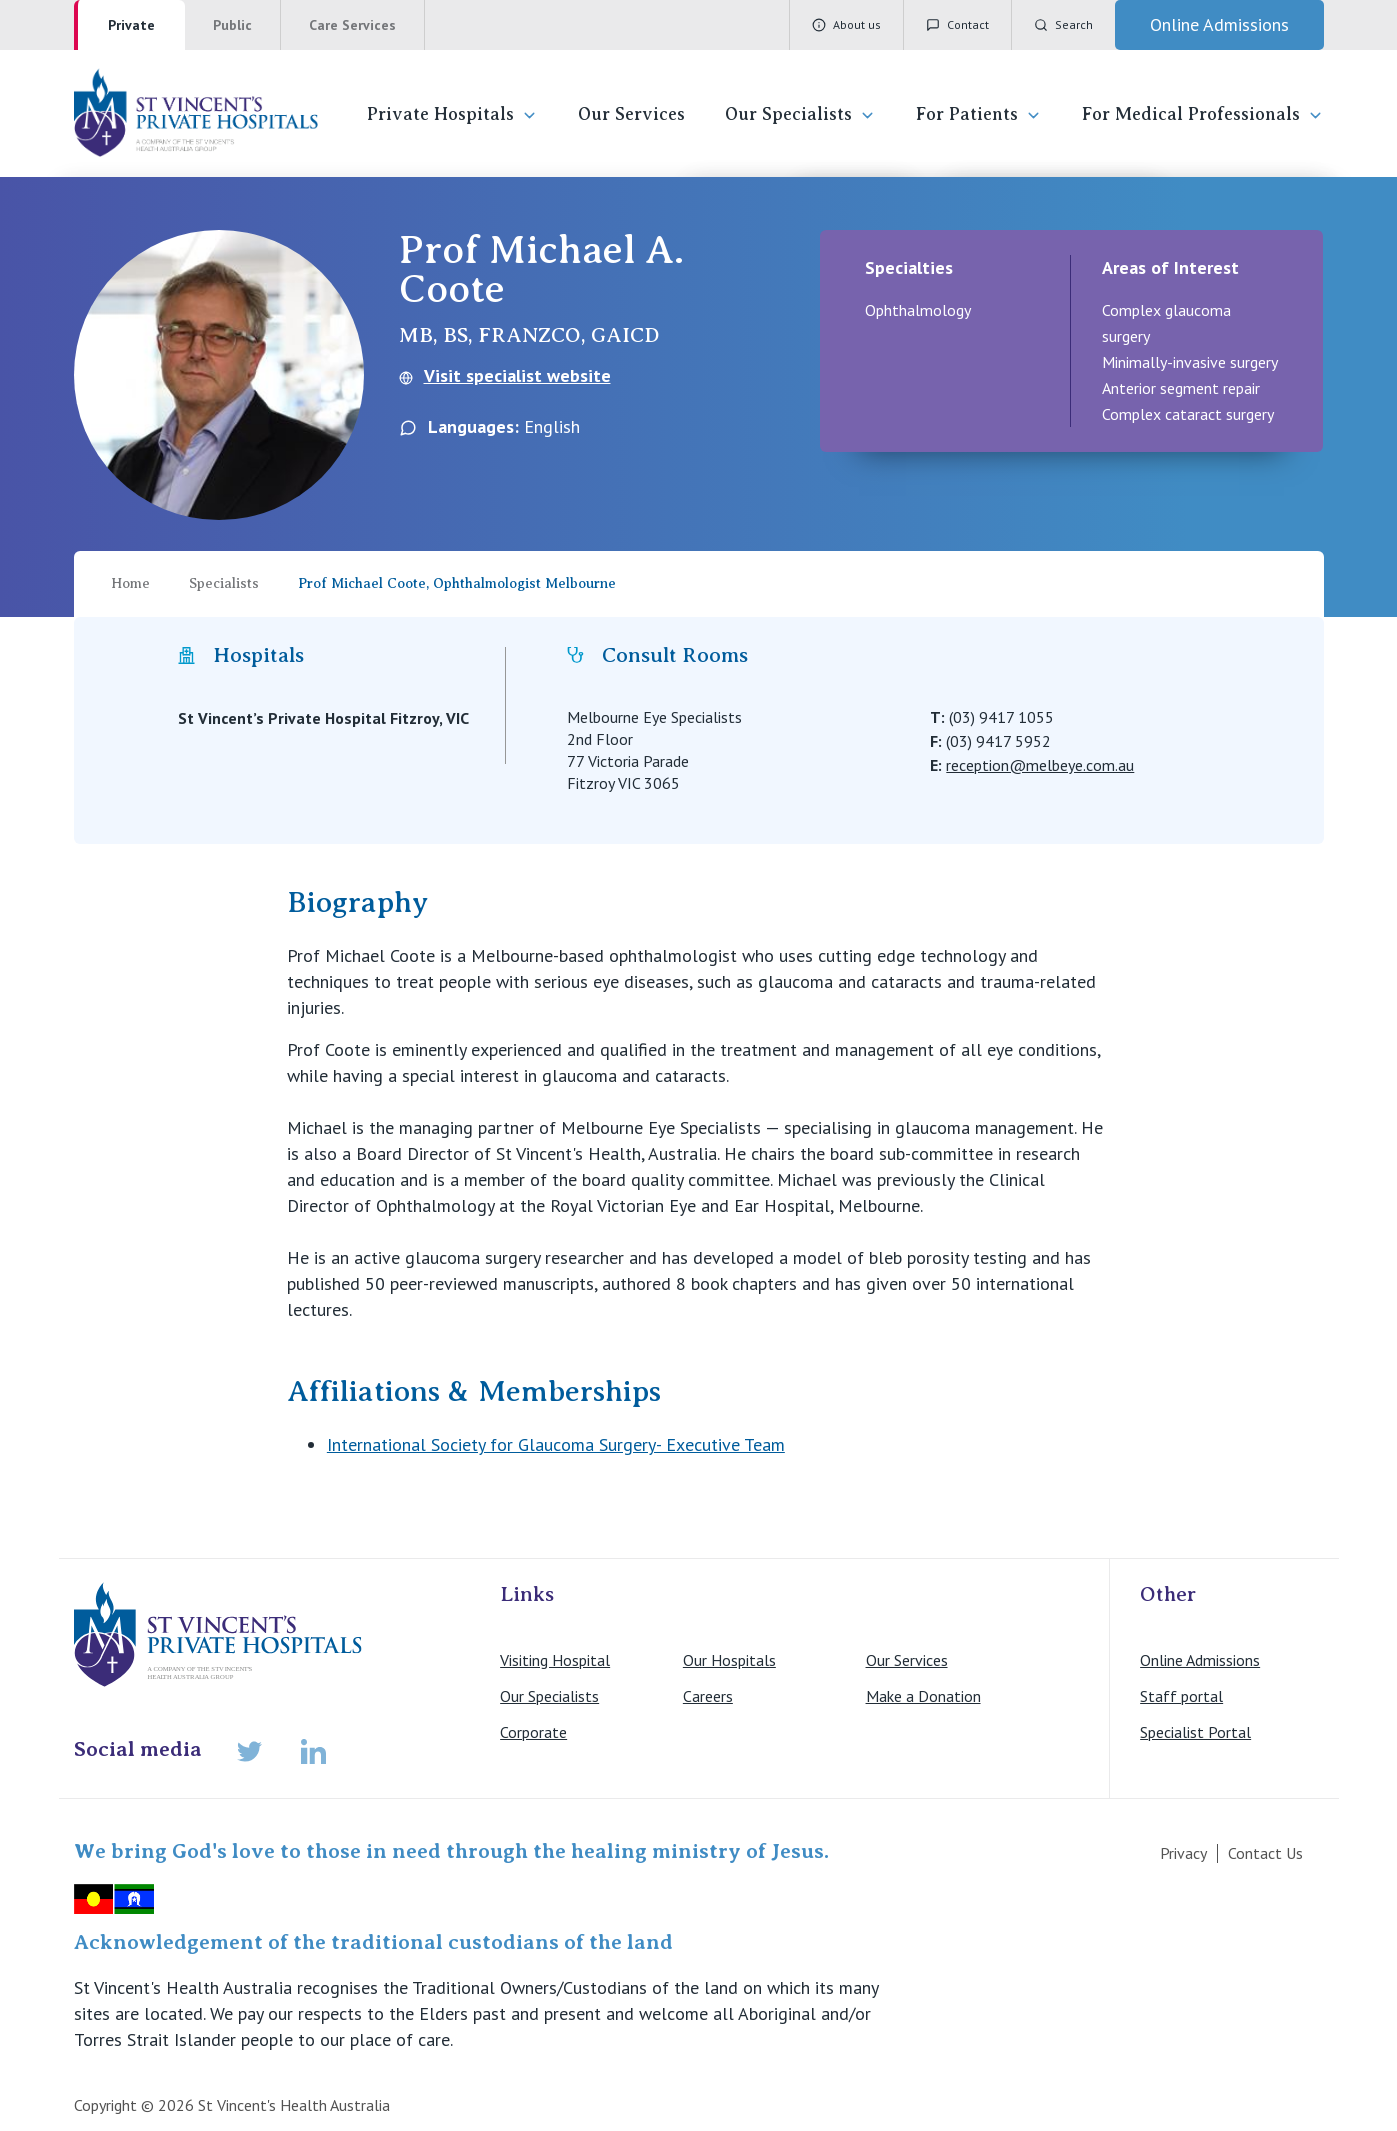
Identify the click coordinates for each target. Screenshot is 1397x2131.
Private (131, 25)
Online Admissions (1200, 1660)
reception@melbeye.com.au (1040, 765)
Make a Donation (923, 1696)
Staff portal (1181, 1696)
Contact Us (1265, 1853)
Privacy (1183, 1853)
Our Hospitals (729, 1660)
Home (130, 583)
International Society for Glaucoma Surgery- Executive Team (556, 1444)
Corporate (533, 1732)
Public (232, 25)
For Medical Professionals (1203, 114)
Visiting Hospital (555, 1660)
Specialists (224, 583)
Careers (708, 1696)
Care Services (352, 25)
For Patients (979, 114)
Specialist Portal (1195, 1732)
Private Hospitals (452, 114)
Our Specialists (800, 114)
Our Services (631, 114)
